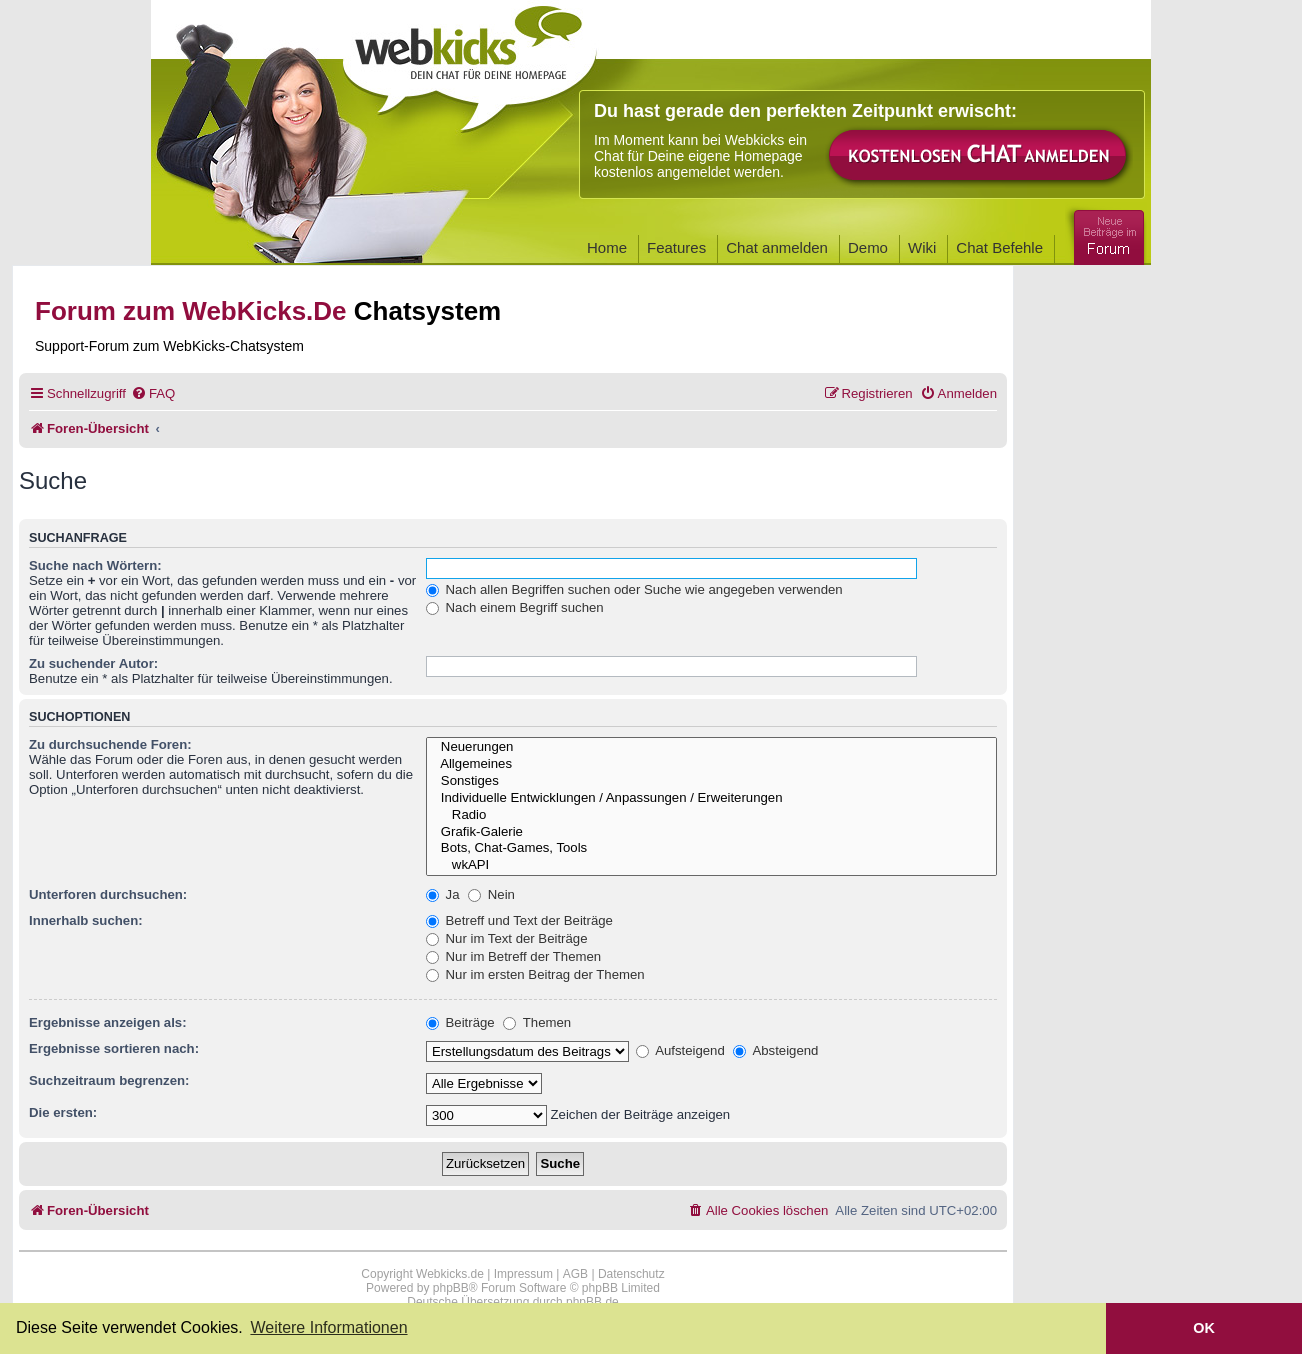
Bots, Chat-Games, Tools (711, 848)
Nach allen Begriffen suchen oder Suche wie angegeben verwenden (634, 589)
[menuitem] (153, 393)
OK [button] (1204, 1328)
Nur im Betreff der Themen (513, 956)
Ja (443, 894)
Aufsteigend (680, 1050)
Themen (537, 1022)
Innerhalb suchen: (86, 920)
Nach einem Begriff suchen (515, 607)
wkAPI (711, 865)
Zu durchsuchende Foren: (110, 744)
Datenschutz (631, 1274)
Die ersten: (63, 1112)
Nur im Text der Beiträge (507, 938)
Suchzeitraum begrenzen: (109, 1080)
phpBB (451, 1288)
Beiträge (460, 1022)
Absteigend (775, 1050)
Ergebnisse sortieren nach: (114, 1048)
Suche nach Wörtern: (95, 565)
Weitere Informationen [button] (328, 1327)
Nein (491, 894)
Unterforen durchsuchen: (108, 894)
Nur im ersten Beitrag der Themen (535, 974)
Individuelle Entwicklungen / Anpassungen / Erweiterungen (711, 798)
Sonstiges (711, 781)
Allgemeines (711, 764)
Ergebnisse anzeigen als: (108, 1022)
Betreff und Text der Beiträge (519, 920)
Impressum (523, 1274)
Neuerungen (711, 747)
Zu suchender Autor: (93, 663)
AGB (575, 1274)
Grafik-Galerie (711, 832)
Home (607, 247)
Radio (711, 815)
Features (676, 247)
